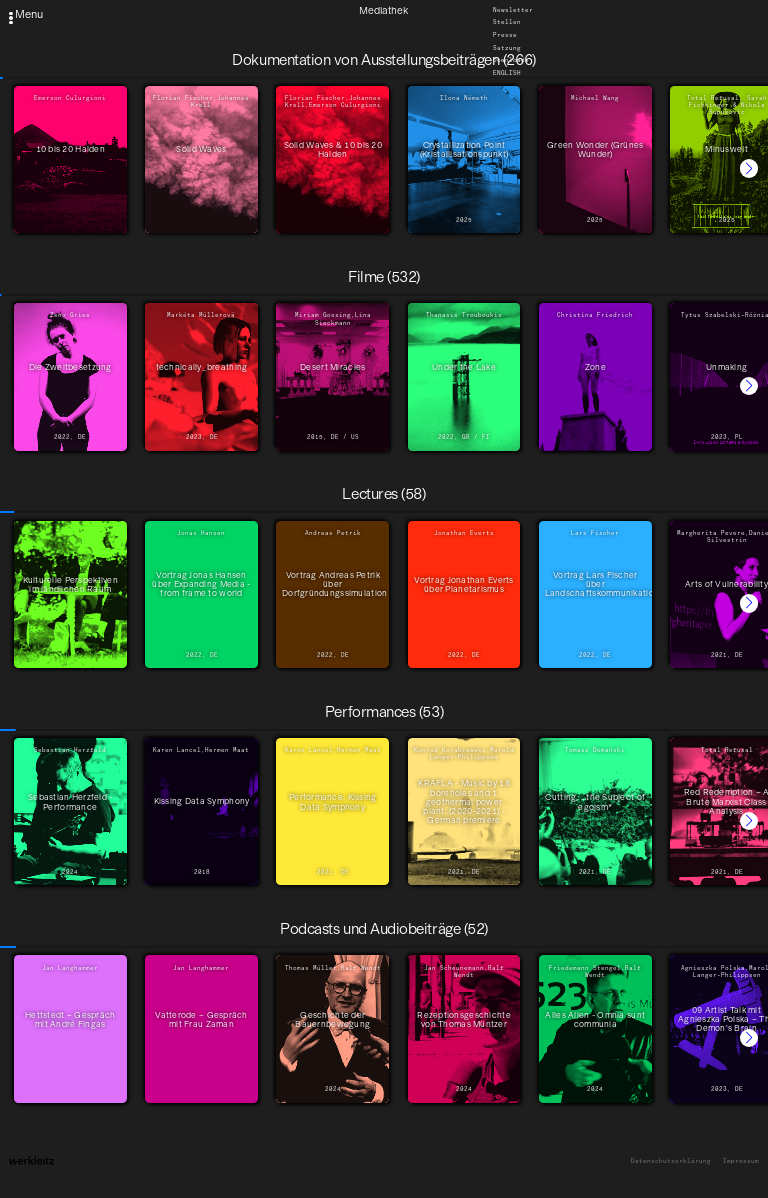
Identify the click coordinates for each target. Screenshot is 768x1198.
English (507, 73)
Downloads (511, 61)
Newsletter (513, 10)
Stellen (507, 23)
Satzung (507, 48)
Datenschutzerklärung (671, 1161)
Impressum (741, 1161)
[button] (749, 168)
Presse (505, 35)
